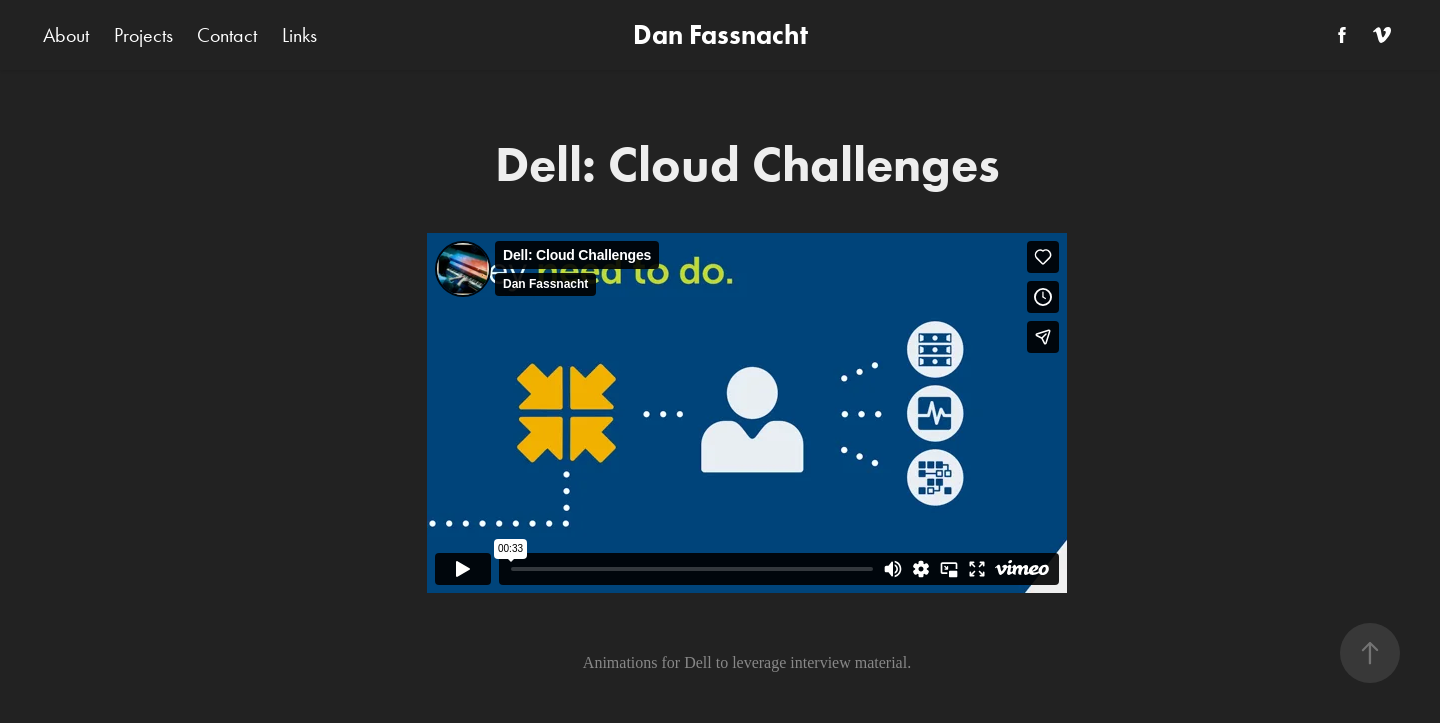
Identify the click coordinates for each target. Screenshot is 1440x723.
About (66, 35)
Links (299, 35)
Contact (227, 35)
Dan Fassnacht (720, 34)
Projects (143, 35)
